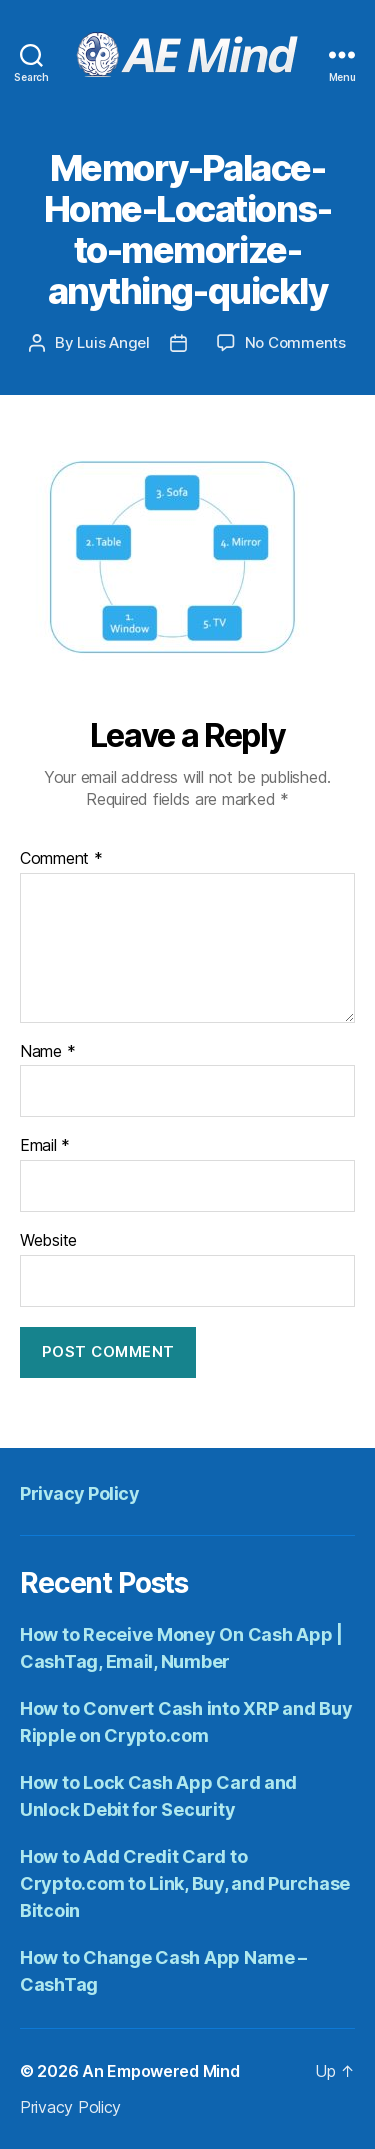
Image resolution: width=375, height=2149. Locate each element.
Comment (61, 859)
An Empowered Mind (160, 2071)
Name (47, 1052)
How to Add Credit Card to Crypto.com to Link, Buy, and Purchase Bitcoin (185, 1883)
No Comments (295, 342)
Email (45, 1146)
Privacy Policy (79, 1493)
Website (48, 1241)
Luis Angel (113, 342)
